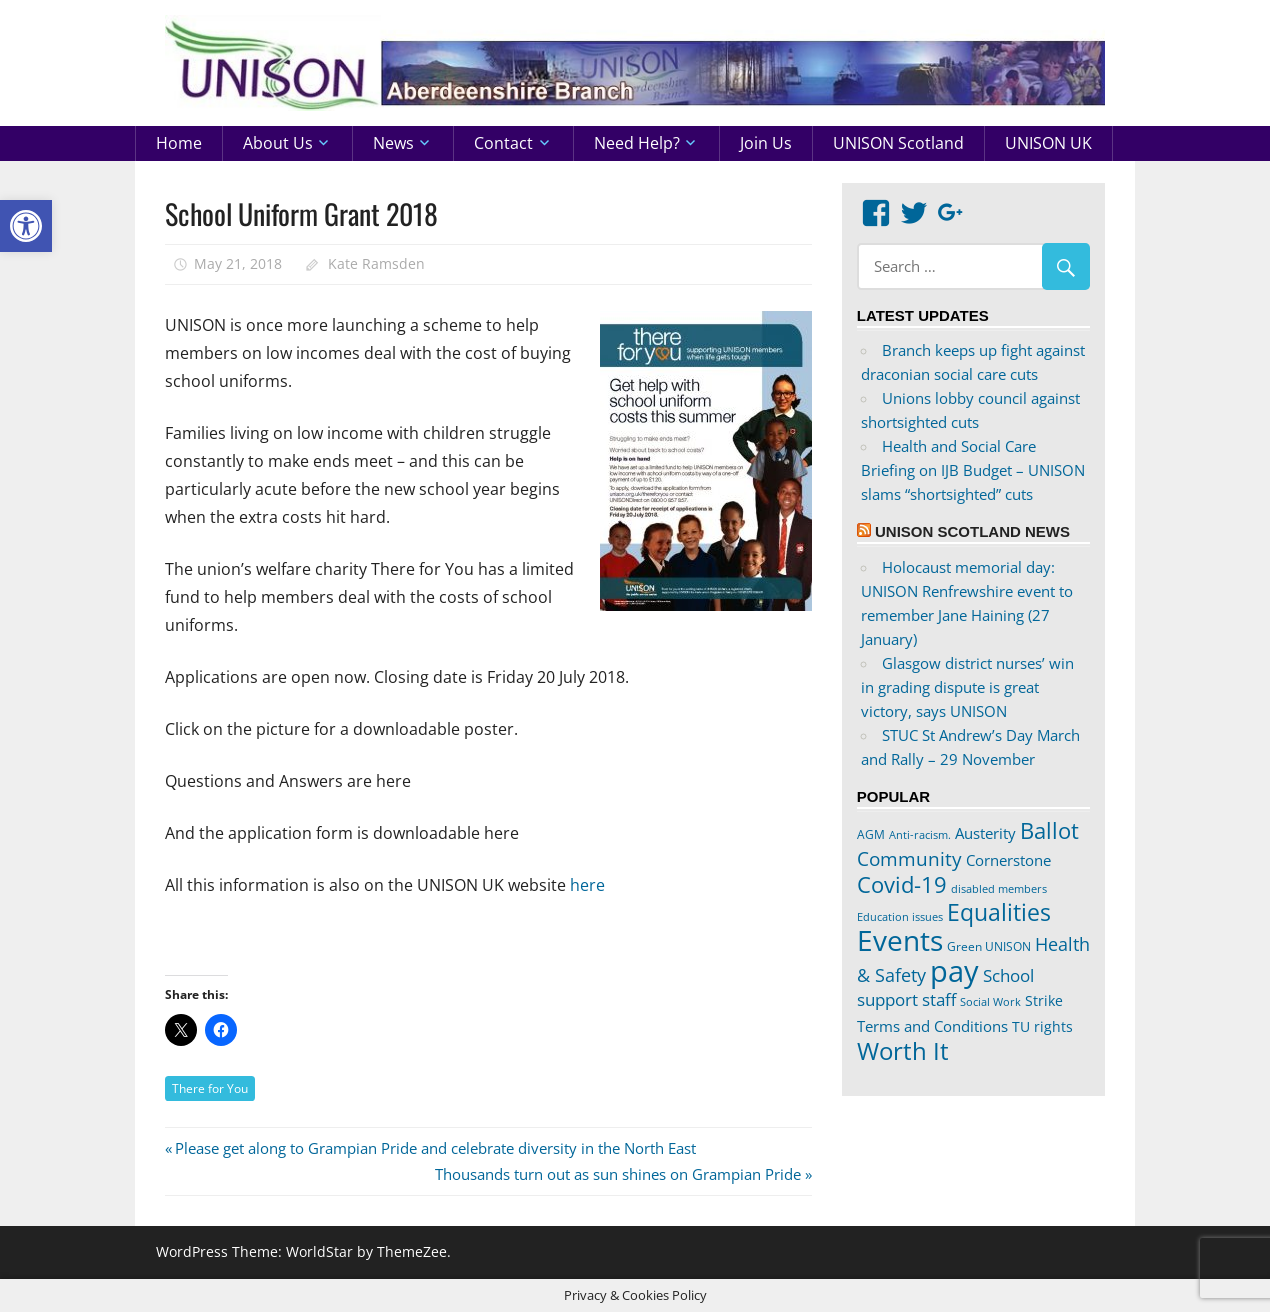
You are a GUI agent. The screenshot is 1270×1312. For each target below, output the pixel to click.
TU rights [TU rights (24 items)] (1042, 1027)
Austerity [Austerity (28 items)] (985, 833)
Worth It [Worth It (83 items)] (903, 1050)
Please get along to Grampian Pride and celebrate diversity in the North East (435, 1148)
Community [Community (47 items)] (909, 858)
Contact (503, 143)
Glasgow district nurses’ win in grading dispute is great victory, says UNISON (967, 687)
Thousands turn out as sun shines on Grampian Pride (618, 1174)
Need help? (637, 143)
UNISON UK (1048, 143)
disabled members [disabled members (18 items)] (999, 888)
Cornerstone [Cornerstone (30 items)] (1008, 860)
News (393, 143)
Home (179, 143)
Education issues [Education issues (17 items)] (900, 917)
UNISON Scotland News (972, 531)
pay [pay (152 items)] (954, 971)
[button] (26, 226)
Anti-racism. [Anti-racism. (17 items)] (920, 835)
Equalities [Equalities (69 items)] (999, 912)
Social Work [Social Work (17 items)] (990, 1002)
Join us (766, 143)
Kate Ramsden (376, 263)
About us (278, 143)
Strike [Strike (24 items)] (1044, 1001)
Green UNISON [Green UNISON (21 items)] (989, 946)
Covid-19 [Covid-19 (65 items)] (902, 884)
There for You (210, 1088)
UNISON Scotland (898, 143)
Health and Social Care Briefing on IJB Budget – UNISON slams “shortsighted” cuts (973, 470)
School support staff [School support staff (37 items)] (945, 987)
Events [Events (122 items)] (900, 940)
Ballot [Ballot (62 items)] (1049, 830)
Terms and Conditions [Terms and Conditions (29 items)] (932, 1026)
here (587, 885)
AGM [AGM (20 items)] (871, 834)
